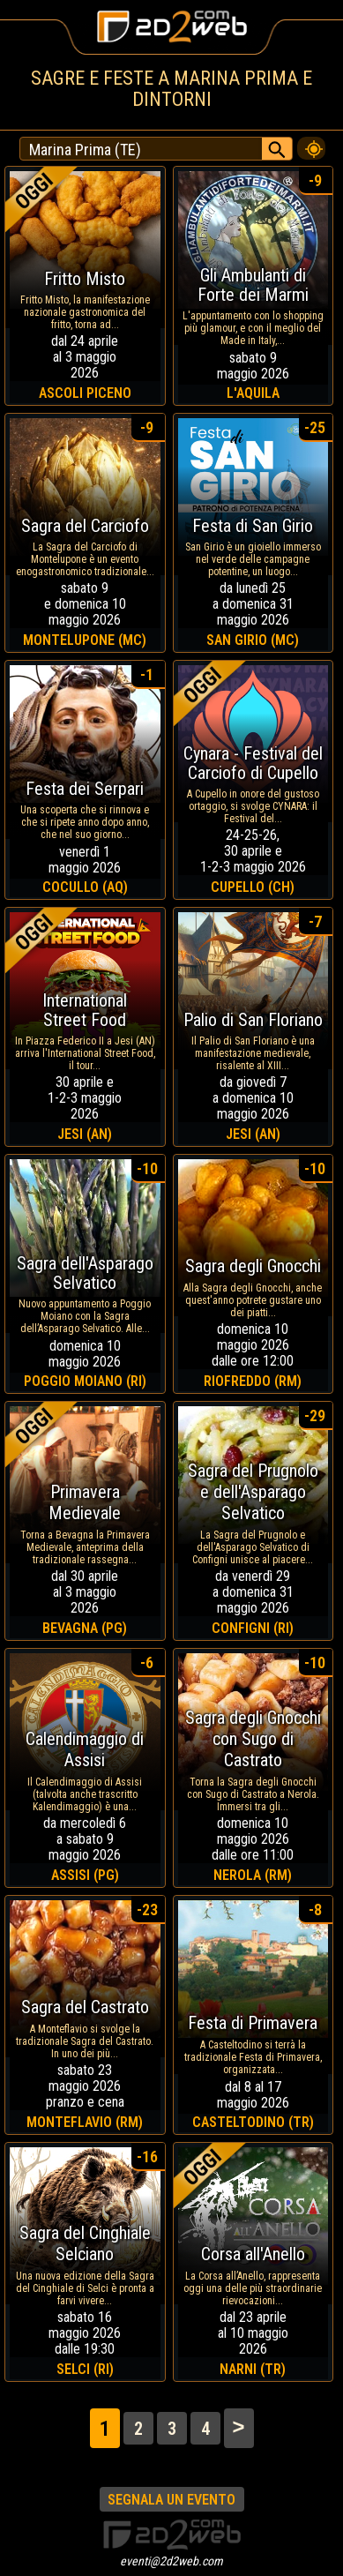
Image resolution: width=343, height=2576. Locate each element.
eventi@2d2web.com (171, 2561)
